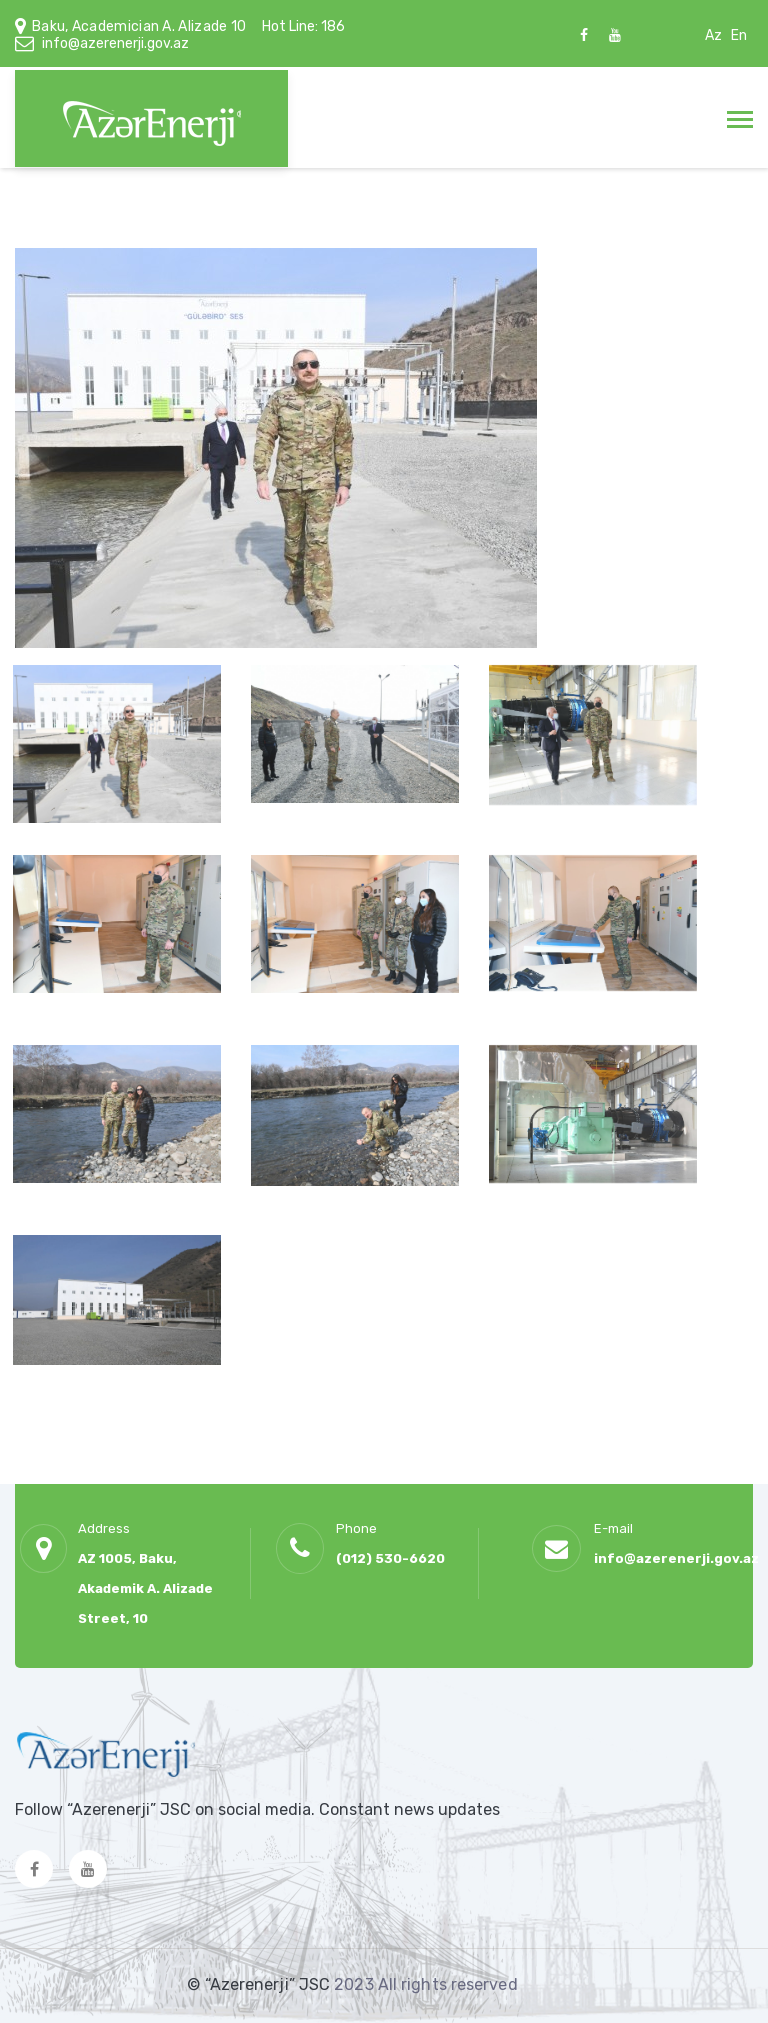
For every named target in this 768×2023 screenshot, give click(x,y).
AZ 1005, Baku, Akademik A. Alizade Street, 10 (145, 1588)
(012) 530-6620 (390, 1558)
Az (713, 35)
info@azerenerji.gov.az (115, 43)
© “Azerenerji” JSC (260, 1984)
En (739, 35)
